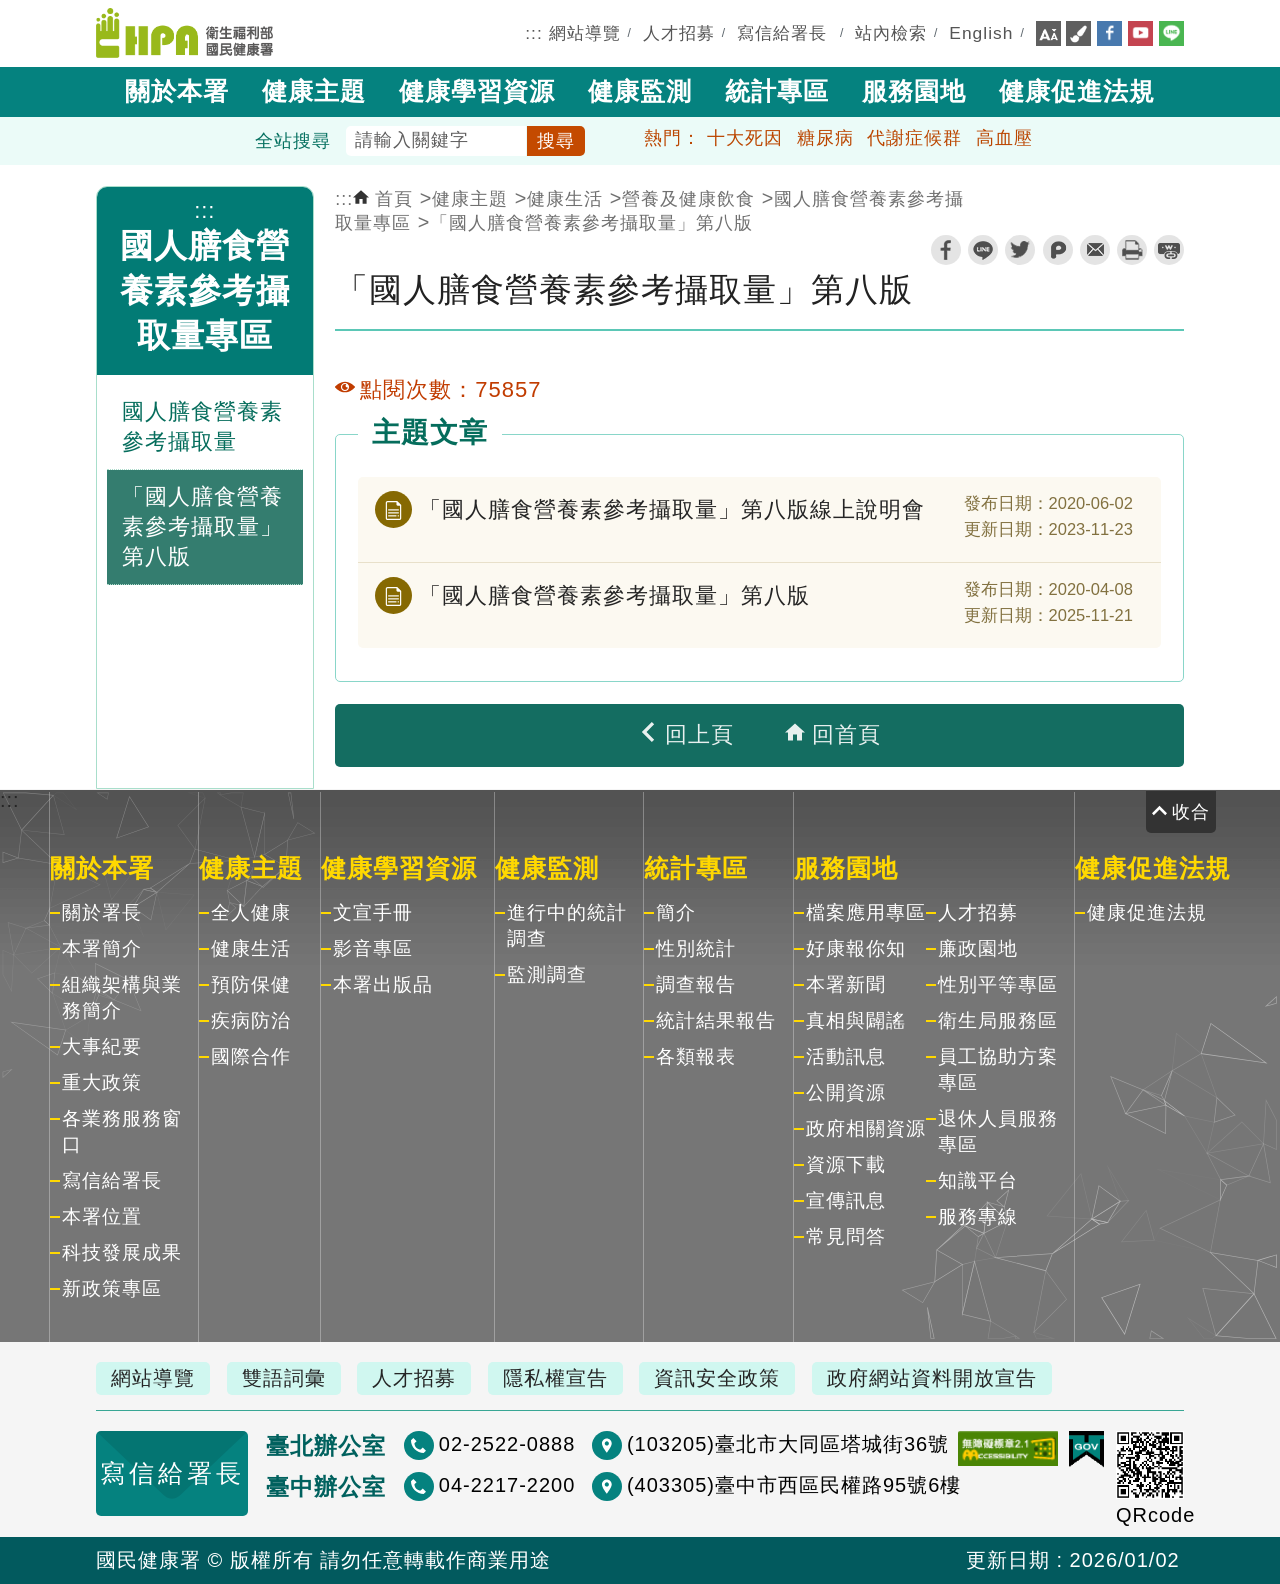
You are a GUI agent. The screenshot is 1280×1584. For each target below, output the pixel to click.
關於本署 (177, 91)
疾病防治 (251, 1020)
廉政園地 (978, 948)
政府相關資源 (866, 1128)
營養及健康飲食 (688, 199)
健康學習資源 (477, 91)
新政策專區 (112, 1288)
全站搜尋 (293, 141)
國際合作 (251, 1056)
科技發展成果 (122, 1252)
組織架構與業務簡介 (122, 997)
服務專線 (978, 1216)
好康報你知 (856, 948)
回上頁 (686, 734)
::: (534, 33)
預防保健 (251, 984)
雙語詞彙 (284, 1378)
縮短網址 (1169, 250)
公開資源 (846, 1092)
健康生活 (565, 199)
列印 (1132, 250)
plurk (1058, 250)
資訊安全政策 (717, 1378)
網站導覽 (585, 33)
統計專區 (777, 91)
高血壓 (1004, 138)
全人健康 (251, 912)
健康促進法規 (1077, 91)
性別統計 (696, 948)
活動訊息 (846, 1056)
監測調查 (547, 974)
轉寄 (1095, 250)
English (981, 33)
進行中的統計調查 (567, 925)
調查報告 (696, 984)
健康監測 (640, 91)
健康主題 (314, 91)
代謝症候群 (914, 138)
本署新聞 (846, 984)
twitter (1020, 250)
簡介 (676, 912)
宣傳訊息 (846, 1200)
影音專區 (373, 948)
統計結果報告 (716, 1020)
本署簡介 (102, 948)
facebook (946, 250)
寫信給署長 (782, 33)
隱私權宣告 (555, 1378)
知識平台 (978, 1180)
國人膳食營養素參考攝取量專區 (205, 290)
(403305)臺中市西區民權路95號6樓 (794, 1485)
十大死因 (745, 138)
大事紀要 (102, 1046)
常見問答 (846, 1236)
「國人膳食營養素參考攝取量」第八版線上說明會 (672, 509)
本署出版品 (383, 984)
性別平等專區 (998, 984)
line (983, 250)
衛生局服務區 (998, 1020)
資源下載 (846, 1164)
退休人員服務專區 (998, 1131)
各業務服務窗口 (122, 1131)
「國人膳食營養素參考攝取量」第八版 (591, 223)
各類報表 (696, 1056)
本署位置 (102, 1216)
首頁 (383, 199)
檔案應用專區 (866, 912)
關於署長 (102, 912)
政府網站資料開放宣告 (932, 1378)
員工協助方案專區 (998, 1069)
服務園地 (914, 91)
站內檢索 (891, 33)
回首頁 (833, 734)
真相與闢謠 (856, 1020)
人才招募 (679, 33)
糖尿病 (825, 138)
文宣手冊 (373, 912)
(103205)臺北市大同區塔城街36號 (788, 1444)
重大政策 (102, 1082)
